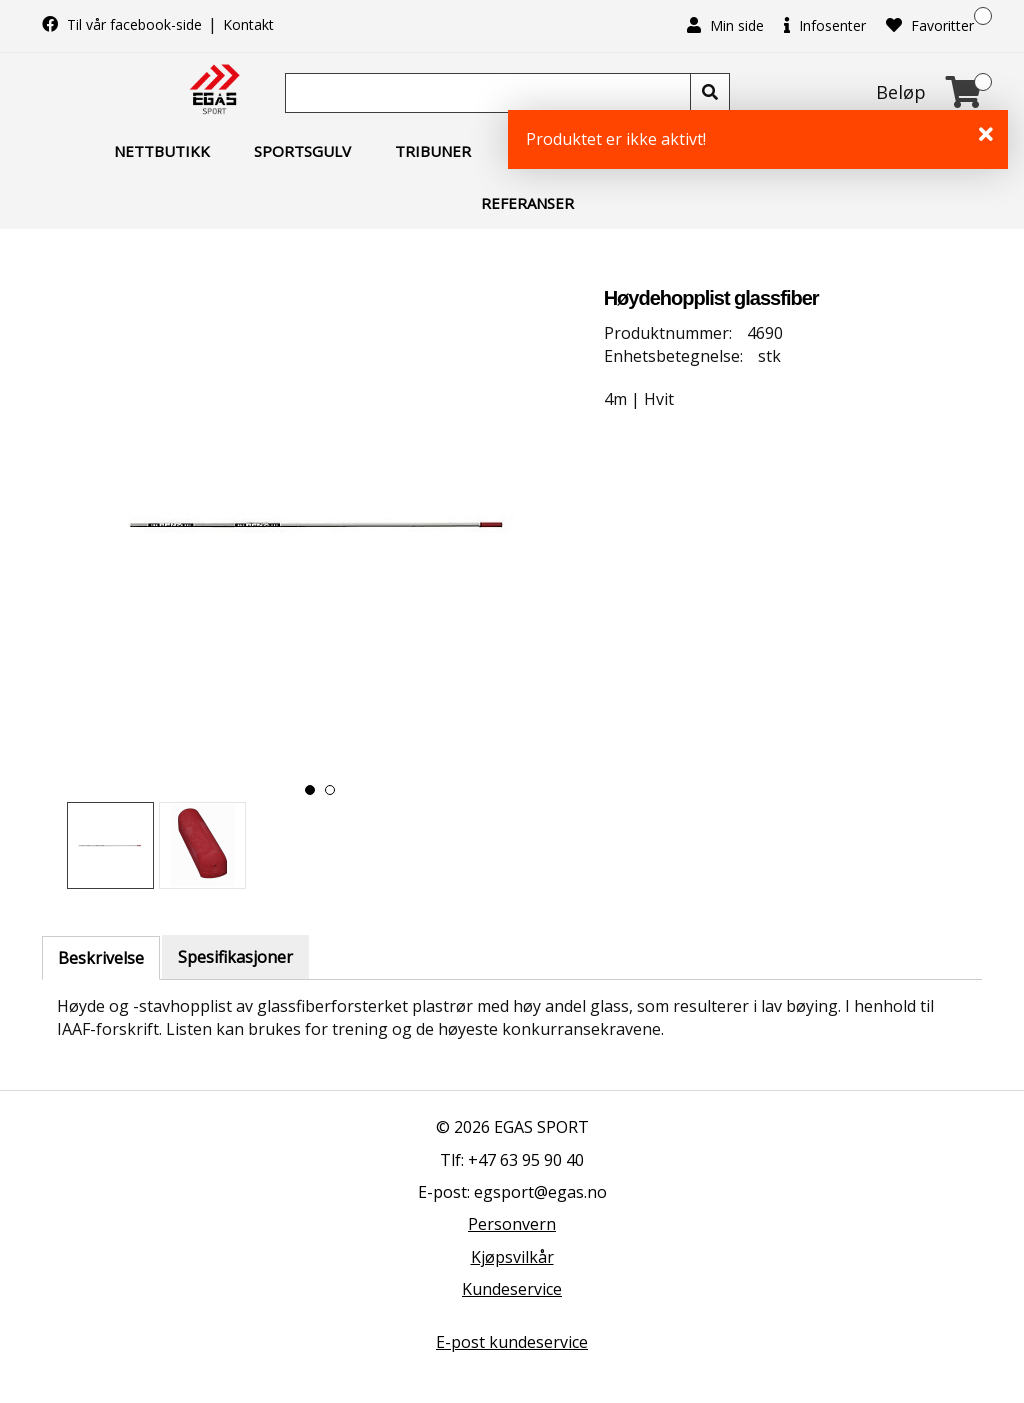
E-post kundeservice (512, 1342)
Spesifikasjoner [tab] (235, 957)
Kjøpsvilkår (512, 1257)
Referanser (527, 203)
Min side (725, 25)
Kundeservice (512, 1289)
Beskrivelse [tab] (101, 958)
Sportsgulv (302, 151)
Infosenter (825, 25)
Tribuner (433, 151)
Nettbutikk (162, 151)
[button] (310, 790)
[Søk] (490, 93)
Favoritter (930, 25)
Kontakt (248, 24)
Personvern (512, 1224)
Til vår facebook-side (124, 24)
